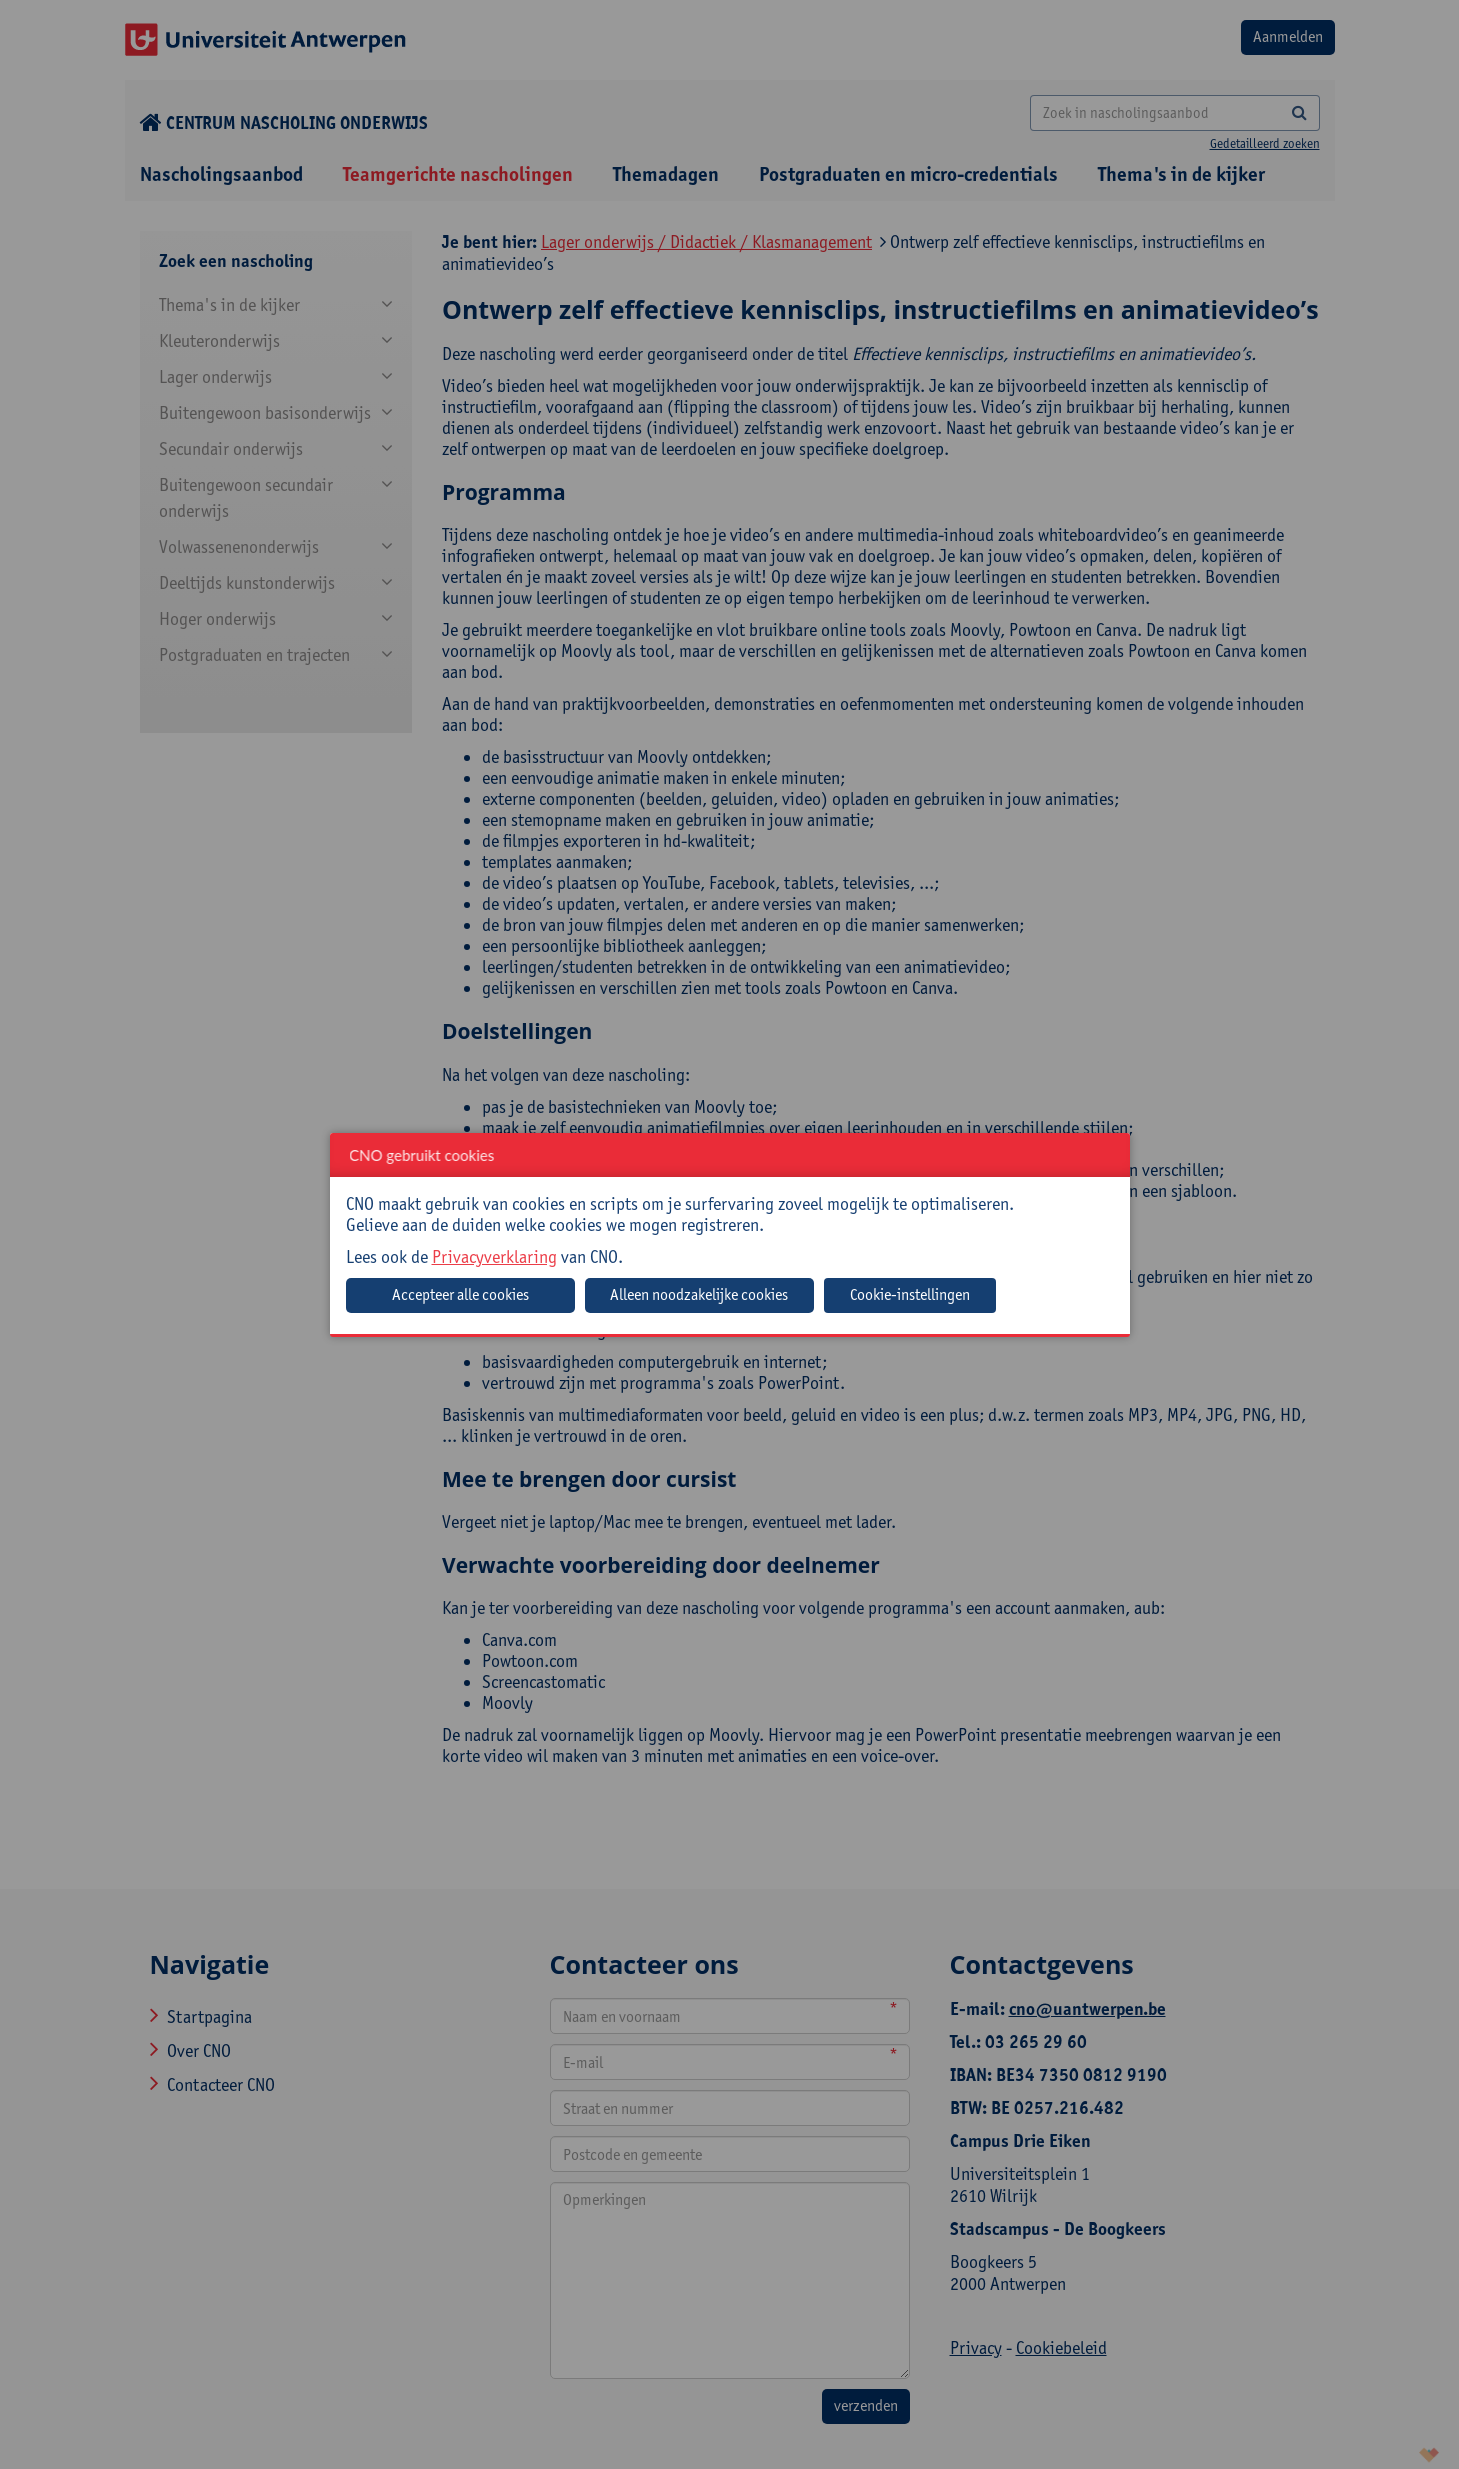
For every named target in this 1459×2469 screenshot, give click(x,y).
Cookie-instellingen (910, 1294)
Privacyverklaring (494, 1256)
